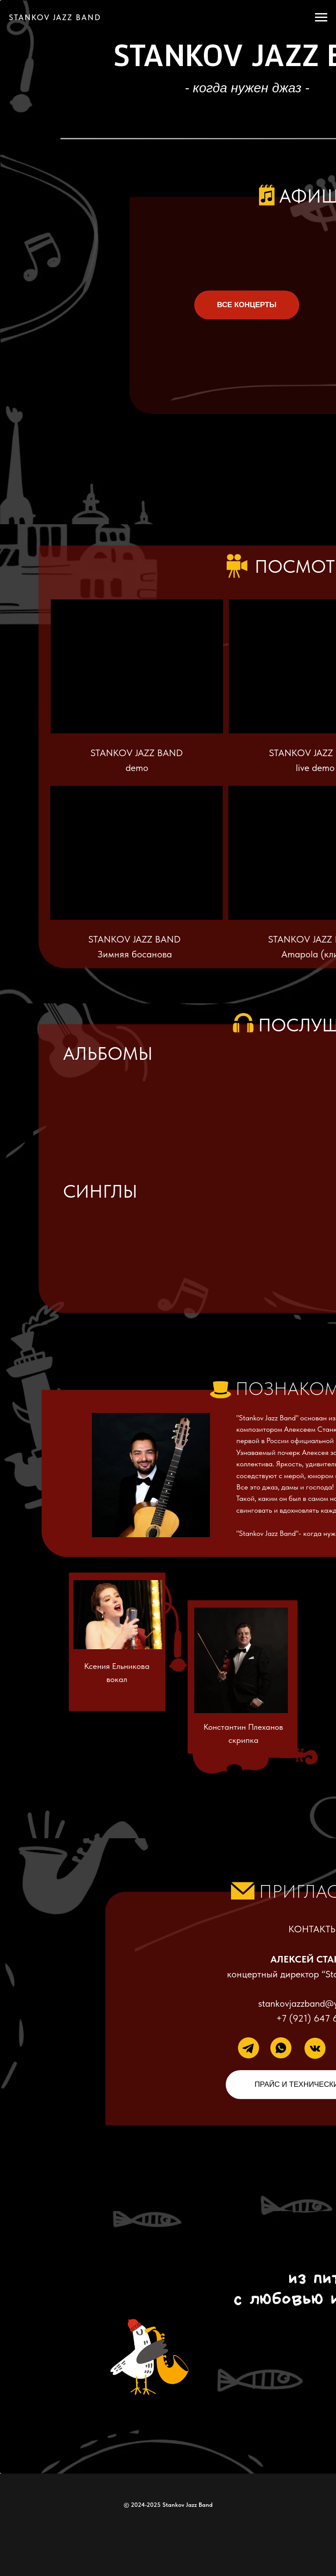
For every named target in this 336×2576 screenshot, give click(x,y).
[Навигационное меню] (321, 17)
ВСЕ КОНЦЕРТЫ (246, 305)
